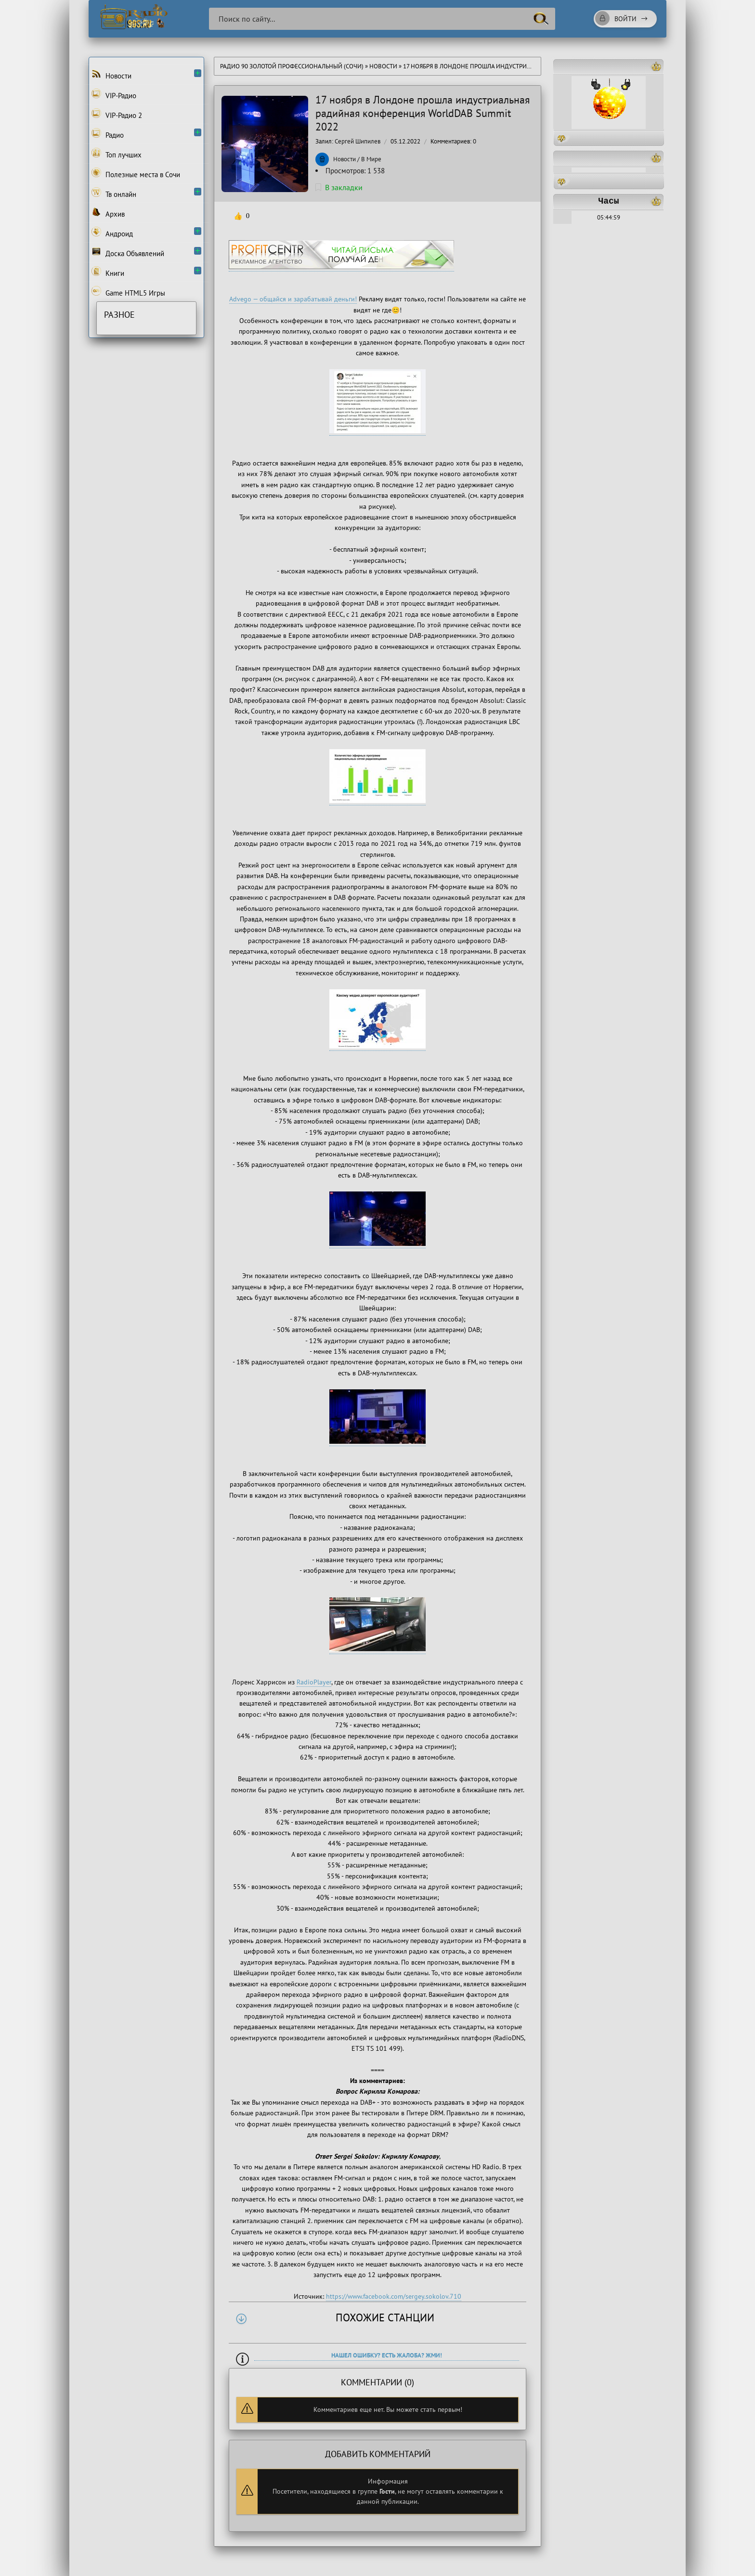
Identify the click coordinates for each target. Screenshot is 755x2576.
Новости (383, 66)
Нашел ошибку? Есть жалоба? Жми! (386, 2355)
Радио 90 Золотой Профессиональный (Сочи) (292, 66)
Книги (107, 272)
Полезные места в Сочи (135, 173)
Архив (108, 213)
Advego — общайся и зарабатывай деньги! (293, 299)
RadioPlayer (314, 1682)
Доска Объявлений (127, 252)
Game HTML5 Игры (128, 292)
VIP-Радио (113, 94)
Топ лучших (116, 153)
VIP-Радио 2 (116, 114)
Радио (107, 134)
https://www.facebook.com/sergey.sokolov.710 (393, 2296)
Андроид (112, 232)
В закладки (339, 187)
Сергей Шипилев (357, 141)
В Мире (371, 159)
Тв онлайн (113, 193)
